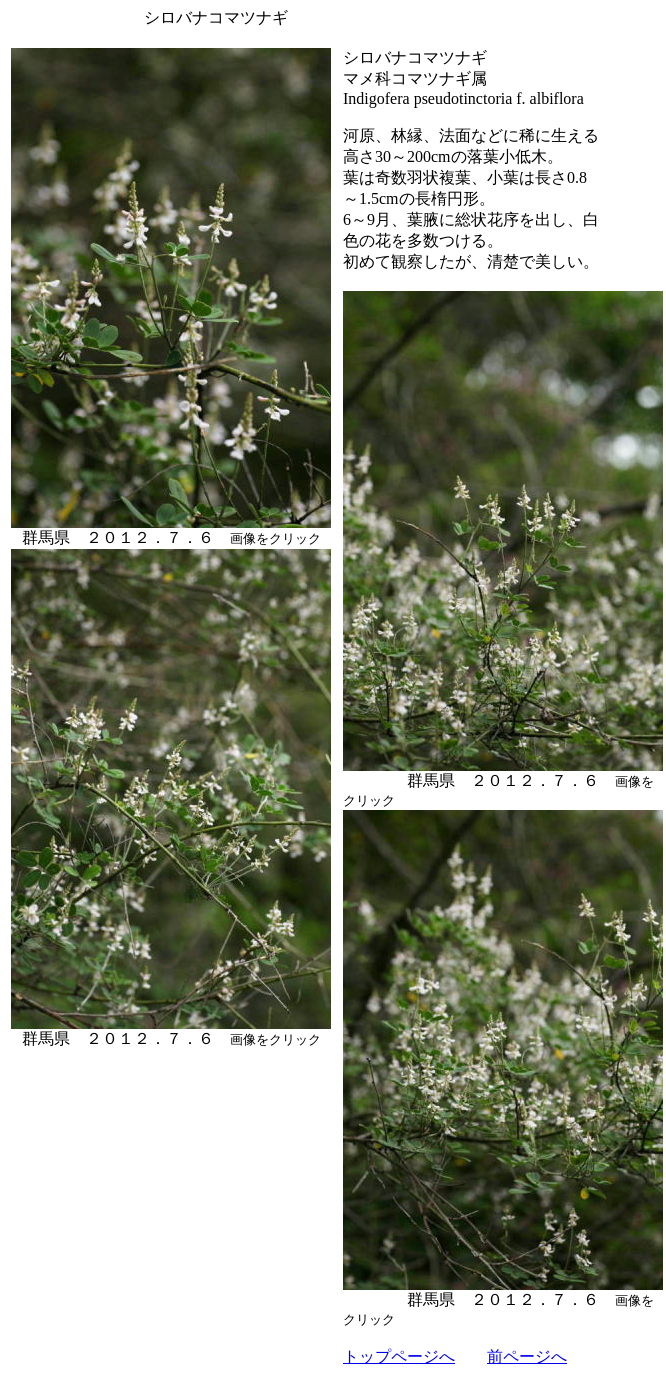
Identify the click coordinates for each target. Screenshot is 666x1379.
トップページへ (399, 1356)
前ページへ (527, 1356)
